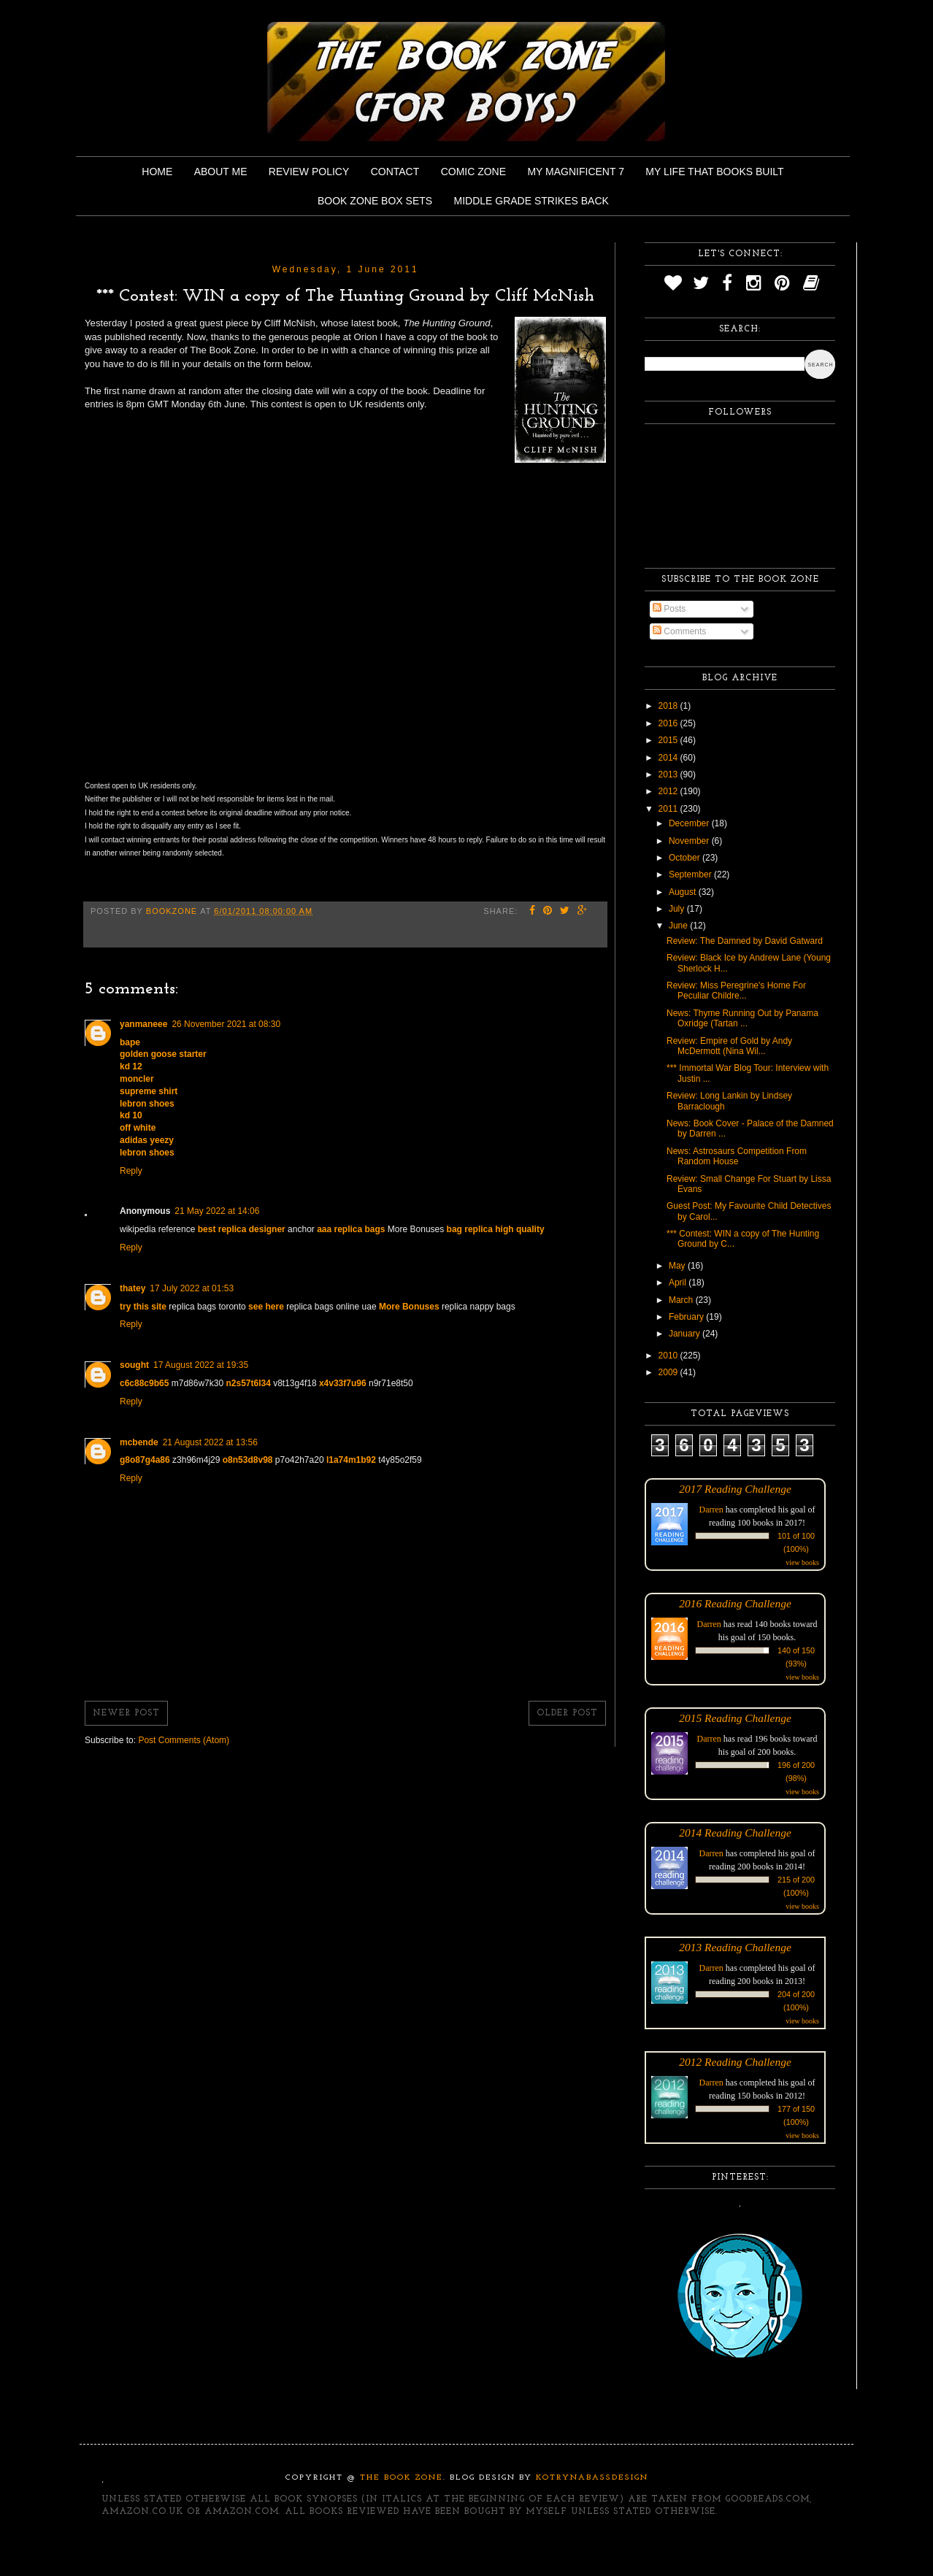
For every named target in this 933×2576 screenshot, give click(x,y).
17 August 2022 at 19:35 (200, 1365)
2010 (669, 1355)
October (685, 858)
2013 (669, 774)
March (682, 1300)
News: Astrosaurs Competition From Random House (737, 1156)
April (678, 1282)
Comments (679, 631)
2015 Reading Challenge (735, 1718)
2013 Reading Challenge (735, 1947)
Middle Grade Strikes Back (531, 201)
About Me (220, 171)
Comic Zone (473, 171)
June (679, 925)
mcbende (139, 1442)
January (685, 1334)
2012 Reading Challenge (735, 2062)
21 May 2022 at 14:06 (216, 1211)
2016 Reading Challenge (735, 1603)
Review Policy (309, 171)
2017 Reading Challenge (735, 1489)
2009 (669, 1372)
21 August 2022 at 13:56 (210, 1442)
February (687, 1317)
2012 (669, 791)
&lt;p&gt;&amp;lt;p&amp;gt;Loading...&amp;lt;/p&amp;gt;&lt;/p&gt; (315, 619)
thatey (132, 1288)
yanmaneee (143, 1024)
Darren (711, 1509)
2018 (669, 706)
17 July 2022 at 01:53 (192, 1288)
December (690, 823)
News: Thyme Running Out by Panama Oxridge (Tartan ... (742, 1018)
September (691, 874)
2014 (669, 758)
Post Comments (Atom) (183, 1740)
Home (157, 171)
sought (134, 1365)
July (678, 909)
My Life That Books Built (714, 171)
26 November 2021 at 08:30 (226, 1024)
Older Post (567, 1713)
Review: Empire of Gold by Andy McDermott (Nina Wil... (729, 1046)
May (678, 1266)
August (684, 892)
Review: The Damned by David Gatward (745, 941)
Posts (669, 609)
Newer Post (126, 1713)
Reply (131, 1171)
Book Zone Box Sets (375, 201)
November (690, 841)
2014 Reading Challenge (735, 1832)
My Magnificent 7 (575, 171)
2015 (669, 740)
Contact (395, 171)
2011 (669, 809)
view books (802, 1562)
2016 (669, 723)
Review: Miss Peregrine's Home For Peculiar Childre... (736, 990)
